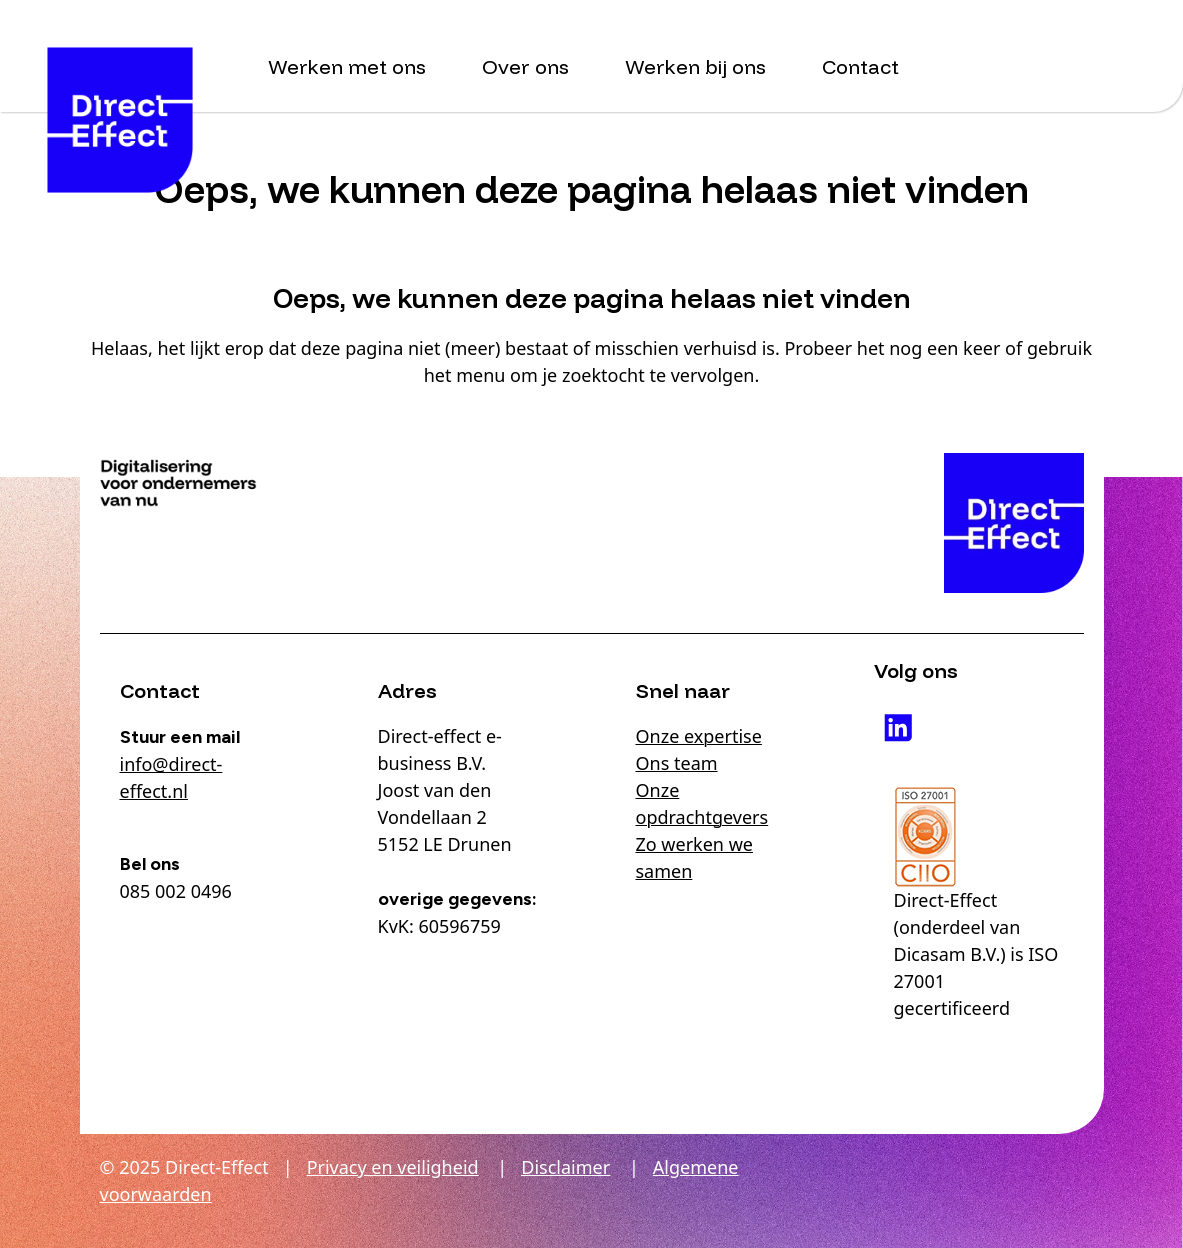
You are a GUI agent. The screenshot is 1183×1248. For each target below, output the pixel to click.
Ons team (677, 763)
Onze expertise (699, 736)
